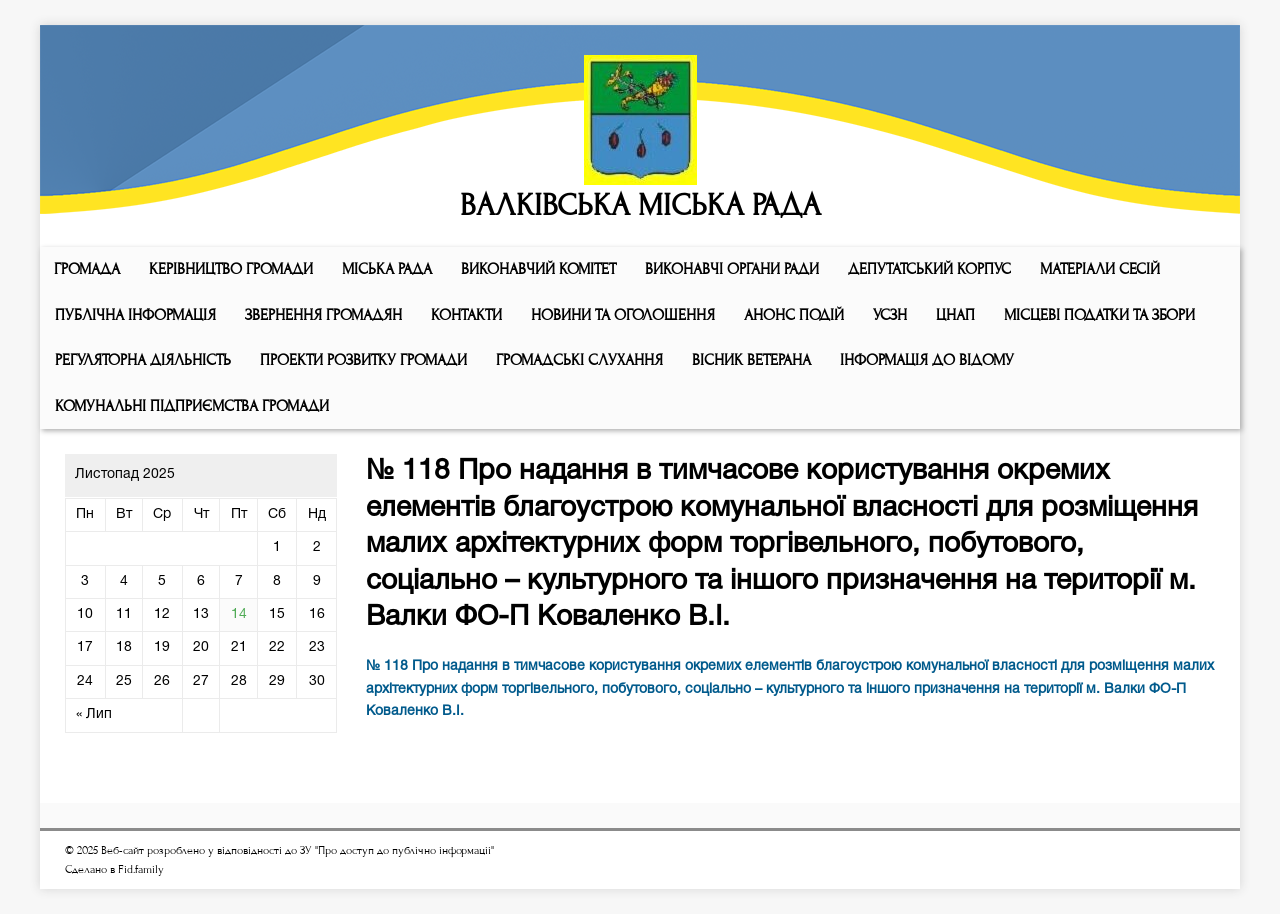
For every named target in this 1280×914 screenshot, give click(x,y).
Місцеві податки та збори (1099, 315)
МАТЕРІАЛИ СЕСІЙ (1100, 269)
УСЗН (890, 315)
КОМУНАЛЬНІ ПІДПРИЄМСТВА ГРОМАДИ (192, 406)
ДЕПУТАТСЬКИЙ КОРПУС (929, 269)
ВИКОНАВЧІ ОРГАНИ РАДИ (732, 269)
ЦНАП (955, 315)
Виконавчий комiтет (538, 269)
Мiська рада (387, 269)
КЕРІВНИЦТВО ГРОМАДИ (231, 269)
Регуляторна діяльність (143, 360)
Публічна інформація (135, 315)
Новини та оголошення (623, 315)
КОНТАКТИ (466, 315)
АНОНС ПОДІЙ (794, 315)
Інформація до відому (927, 360)
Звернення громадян (323, 315)
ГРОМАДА (87, 269)
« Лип (94, 714)
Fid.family (141, 869)
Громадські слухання (579, 360)
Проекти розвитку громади (363, 360)
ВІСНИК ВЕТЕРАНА (751, 360)
